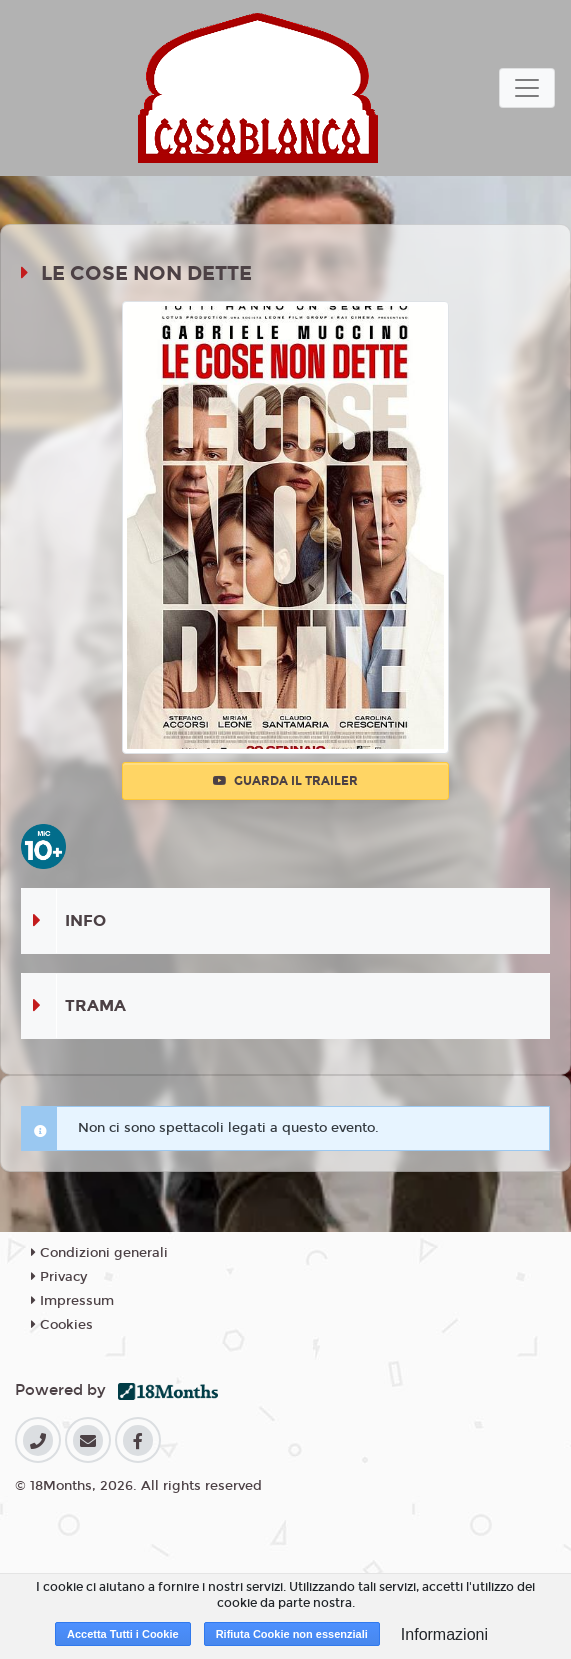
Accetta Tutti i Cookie (123, 1634)
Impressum (72, 1301)
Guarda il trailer (285, 781)
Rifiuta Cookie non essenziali (292, 1634)
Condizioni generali (99, 1253)
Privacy (59, 1277)
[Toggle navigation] (527, 88)
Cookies (62, 1325)
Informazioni (444, 1634)
